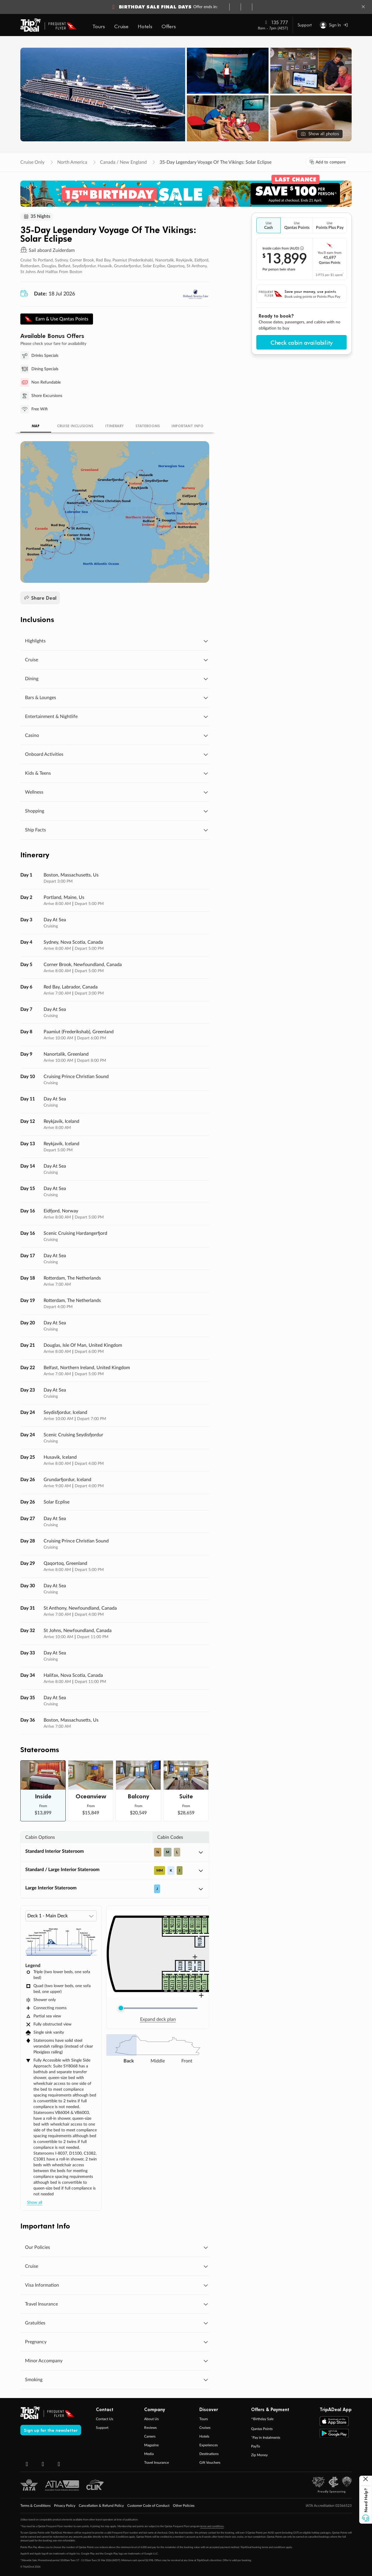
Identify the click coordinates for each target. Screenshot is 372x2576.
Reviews (150, 2428)
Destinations (209, 2454)
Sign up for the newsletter (51, 2430)
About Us (151, 2419)
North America (72, 162)
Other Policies (183, 2506)
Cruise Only (32, 162)
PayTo (255, 2447)
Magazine (151, 2445)
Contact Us (104, 2419)
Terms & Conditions (35, 2506)
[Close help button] (365, 2480)
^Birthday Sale (262, 2419)
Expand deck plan (158, 2020)
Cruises (204, 2428)
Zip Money (259, 2455)
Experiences (208, 2445)
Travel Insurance (156, 2463)
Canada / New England (123, 162)
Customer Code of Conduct (148, 2506)
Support (305, 25)
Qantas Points (262, 2429)
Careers (149, 2437)
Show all (34, 2203)
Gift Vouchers (209, 2463)
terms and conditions (212, 2527)
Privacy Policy (64, 2506)
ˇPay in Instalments (265, 2438)
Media (149, 2454)
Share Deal (40, 598)
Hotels (204, 2437)
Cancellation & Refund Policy (101, 2506)
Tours (203, 2419)
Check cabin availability (302, 342)
